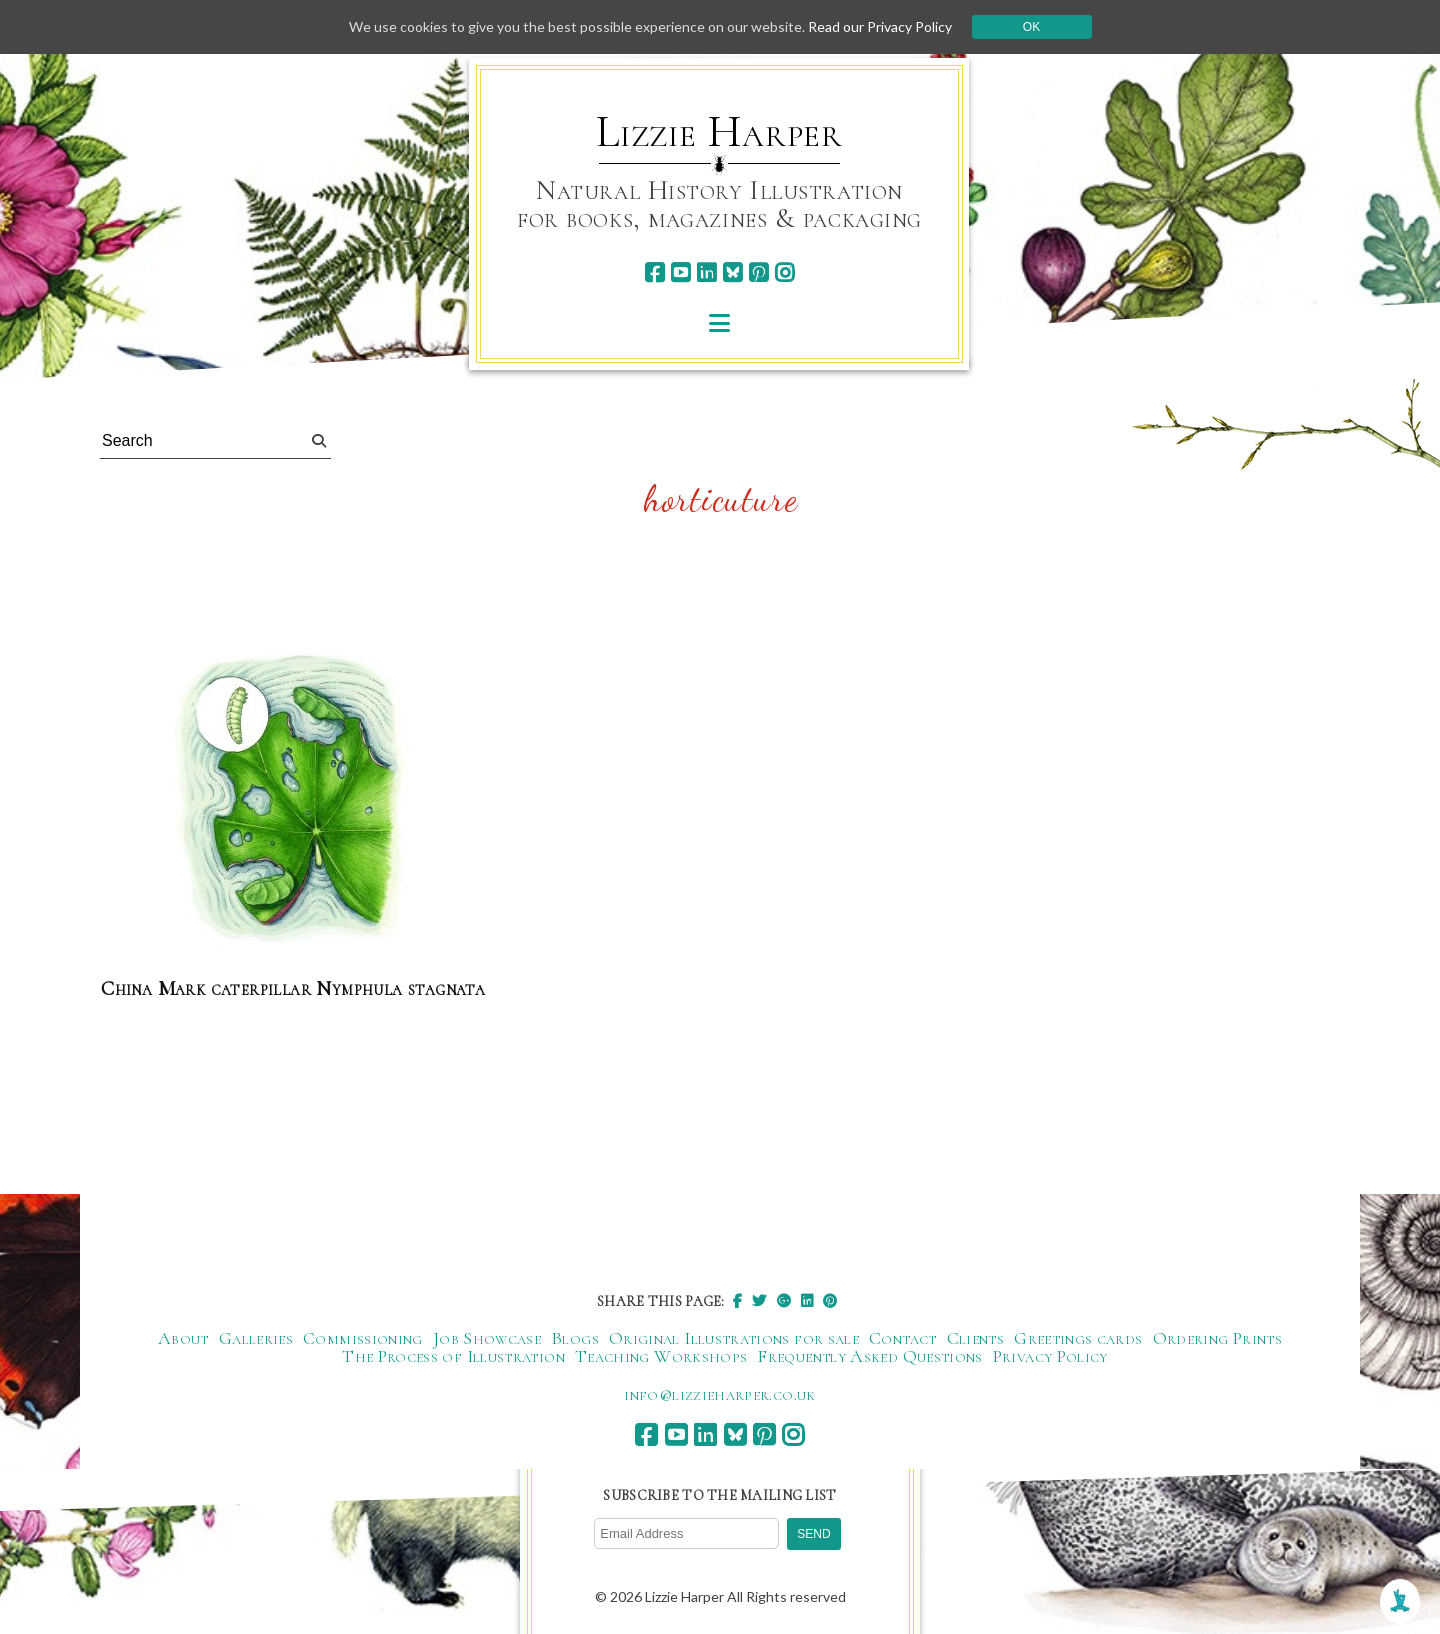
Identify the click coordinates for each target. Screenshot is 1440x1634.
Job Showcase (487, 1338)
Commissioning (363, 1338)
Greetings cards (1078, 1338)
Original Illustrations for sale (734, 1338)
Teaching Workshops (661, 1356)
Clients (976, 1338)
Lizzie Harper (719, 132)
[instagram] (784, 272)
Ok (1031, 27)
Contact (903, 1338)
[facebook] (654, 272)
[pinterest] (758, 272)
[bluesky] (732, 272)
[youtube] (680, 272)
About (183, 1338)
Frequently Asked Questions (869, 1356)
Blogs (575, 1338)
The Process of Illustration (453, 1356)
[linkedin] (706, 272)
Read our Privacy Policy (880, 26)
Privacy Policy (1050, 1356)
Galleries (256, 1338)
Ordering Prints (1217, 1338)
